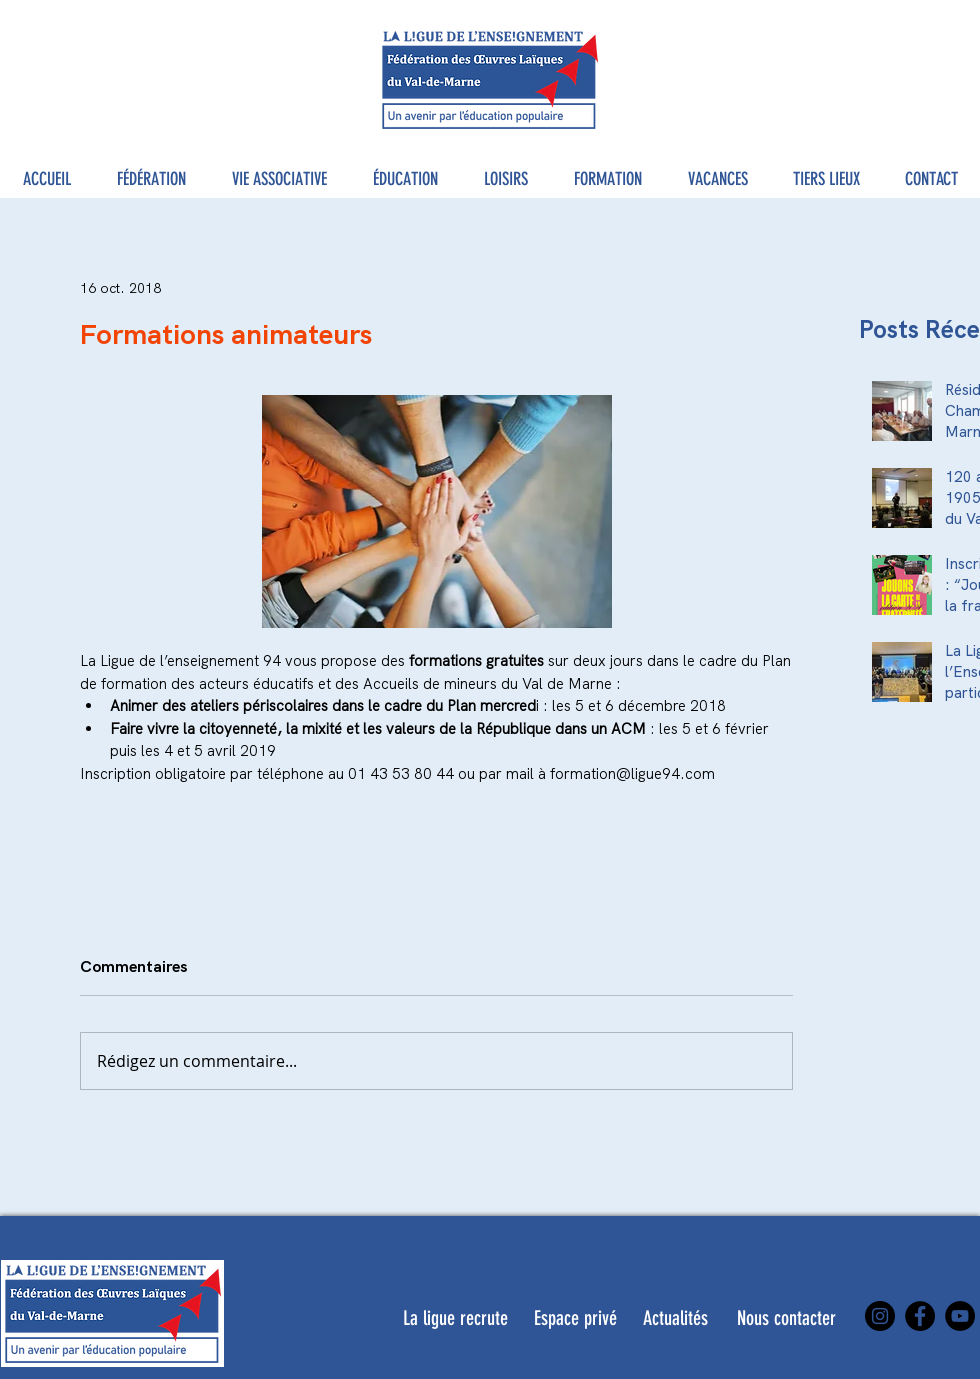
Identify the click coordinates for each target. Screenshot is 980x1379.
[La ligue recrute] (455, 1318)
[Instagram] (880, 1316)
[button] (151, 179)
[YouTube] (960, 1316)
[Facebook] (920, 1316)
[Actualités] (675, 1318)
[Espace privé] (575, 1318)
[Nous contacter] (786, 1318)
